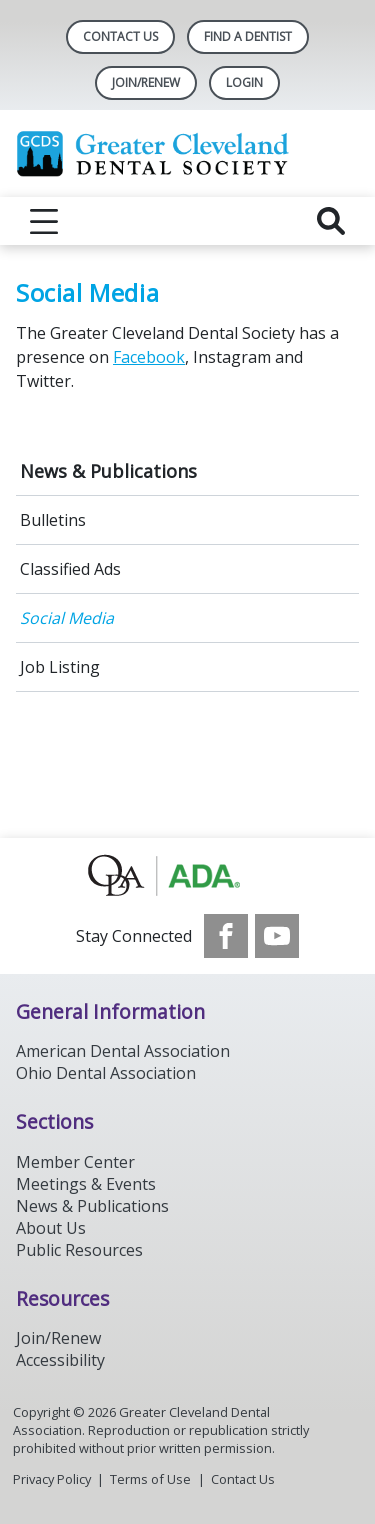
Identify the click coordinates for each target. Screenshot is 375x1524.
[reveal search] (331, 221)
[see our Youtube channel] (277, 936)
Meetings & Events (86, 1184)
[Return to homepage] (187, 153)
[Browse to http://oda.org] (187, 876)
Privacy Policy (52, 1479)
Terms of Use (150, 1479)
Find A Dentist (248, 36)
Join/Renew (146, 82)
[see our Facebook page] (226, 936)
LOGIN (244, 82)
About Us (51, 1228)
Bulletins (53, 520)
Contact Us (120, 36)
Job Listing (60, 667)
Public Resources (79, 1250)
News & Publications (108, 471)
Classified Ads (70, 569)
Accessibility (60, 1360)
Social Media (67, 618)
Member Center (75, 1162)
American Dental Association (123, 1051)
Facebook (149, 357)
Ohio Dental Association (106, 1073)
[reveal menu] (44, 221)
